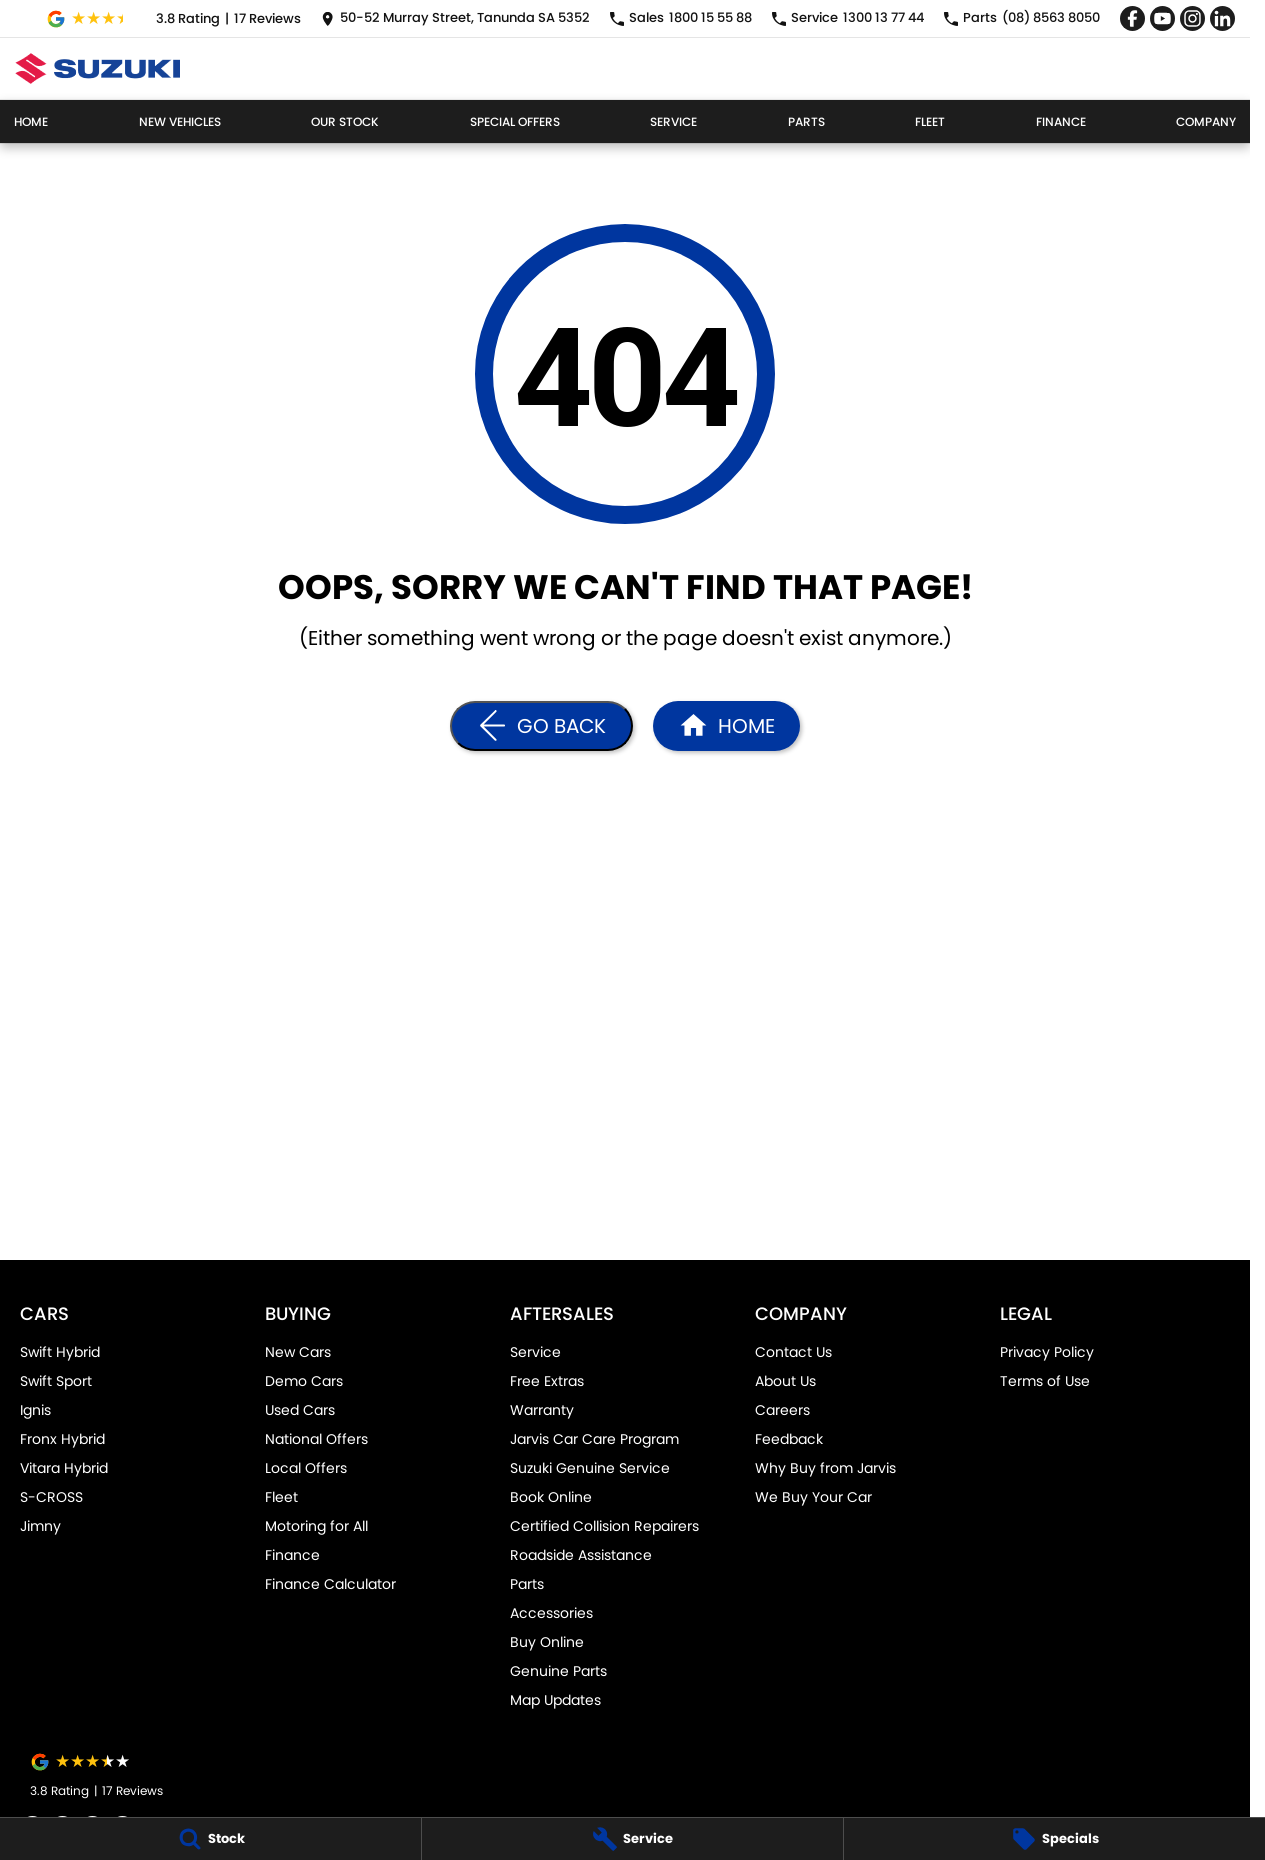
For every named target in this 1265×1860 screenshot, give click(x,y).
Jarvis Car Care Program (594, 1439)
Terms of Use (1045, 1381)
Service (673, 121)
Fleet (930, 121)
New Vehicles (180, 121)
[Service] (632, 1839)
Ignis (35, 1410)
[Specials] (1054, 1839)
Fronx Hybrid (62, 1439)
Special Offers (515, 121)
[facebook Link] (1132, 18)
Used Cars (300, 1410)
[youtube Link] (1162, 18)
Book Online (551, 1497)
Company (1206, 121)
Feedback (789, 1439)
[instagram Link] (1192, 18)
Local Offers (306, 1468)
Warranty (542, 1410)
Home (31, 121)
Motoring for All (316, 1526)
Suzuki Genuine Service (590, 1468)
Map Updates (555, 1700)
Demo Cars (304, 1381)
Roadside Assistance (581, 1555)
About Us (785, 1381)
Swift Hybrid (60, 1352)
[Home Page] (97, 68)
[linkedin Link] (1222, 18)
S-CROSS (51, 1497)
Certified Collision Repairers (604, 1526)
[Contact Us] (455, 18)
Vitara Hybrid (64, 1468)
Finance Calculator (330, 1584)
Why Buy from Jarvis (825, 1468)
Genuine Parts (558, 1671)
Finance (1061, 121)
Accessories (551, 1613)
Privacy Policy (1047, 1352)
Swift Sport (56, 1381)
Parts (806, 121)
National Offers (316, 1439)
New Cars (298, 1352)
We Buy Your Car (813, 1497)
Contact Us (793, 1352)
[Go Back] (541, 726)
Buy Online (547, 1642)
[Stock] (210, 1839)
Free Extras (547, 1381)
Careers (782, 1410)
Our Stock (345, 121)
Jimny (40, 1526)
